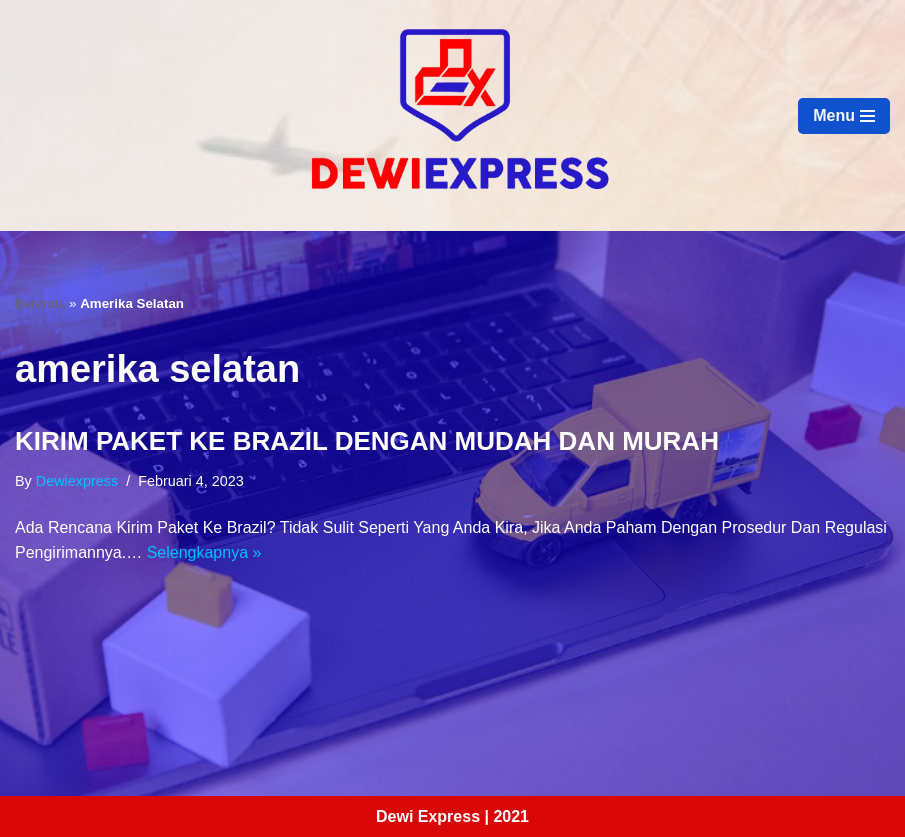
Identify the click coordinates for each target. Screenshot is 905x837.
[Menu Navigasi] (844, 116)
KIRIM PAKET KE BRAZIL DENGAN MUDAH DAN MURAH (367, 441)
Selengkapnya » (204, 552)
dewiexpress (77, 481)
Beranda (40, 303)
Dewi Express (428, 816)
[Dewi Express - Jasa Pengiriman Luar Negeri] (453, 115)
